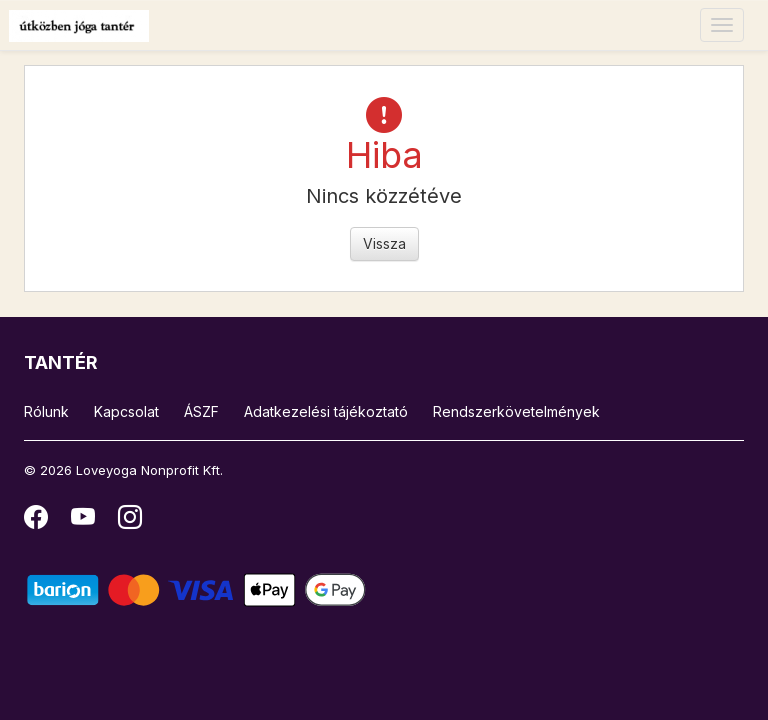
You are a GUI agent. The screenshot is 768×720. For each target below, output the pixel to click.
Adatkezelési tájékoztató (326, 411)
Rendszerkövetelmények (516, 411)
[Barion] (196, 588)
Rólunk (46, 411)
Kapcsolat (126, 411)
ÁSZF (201, 411)
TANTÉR (61, 362)
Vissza (384, 243)
